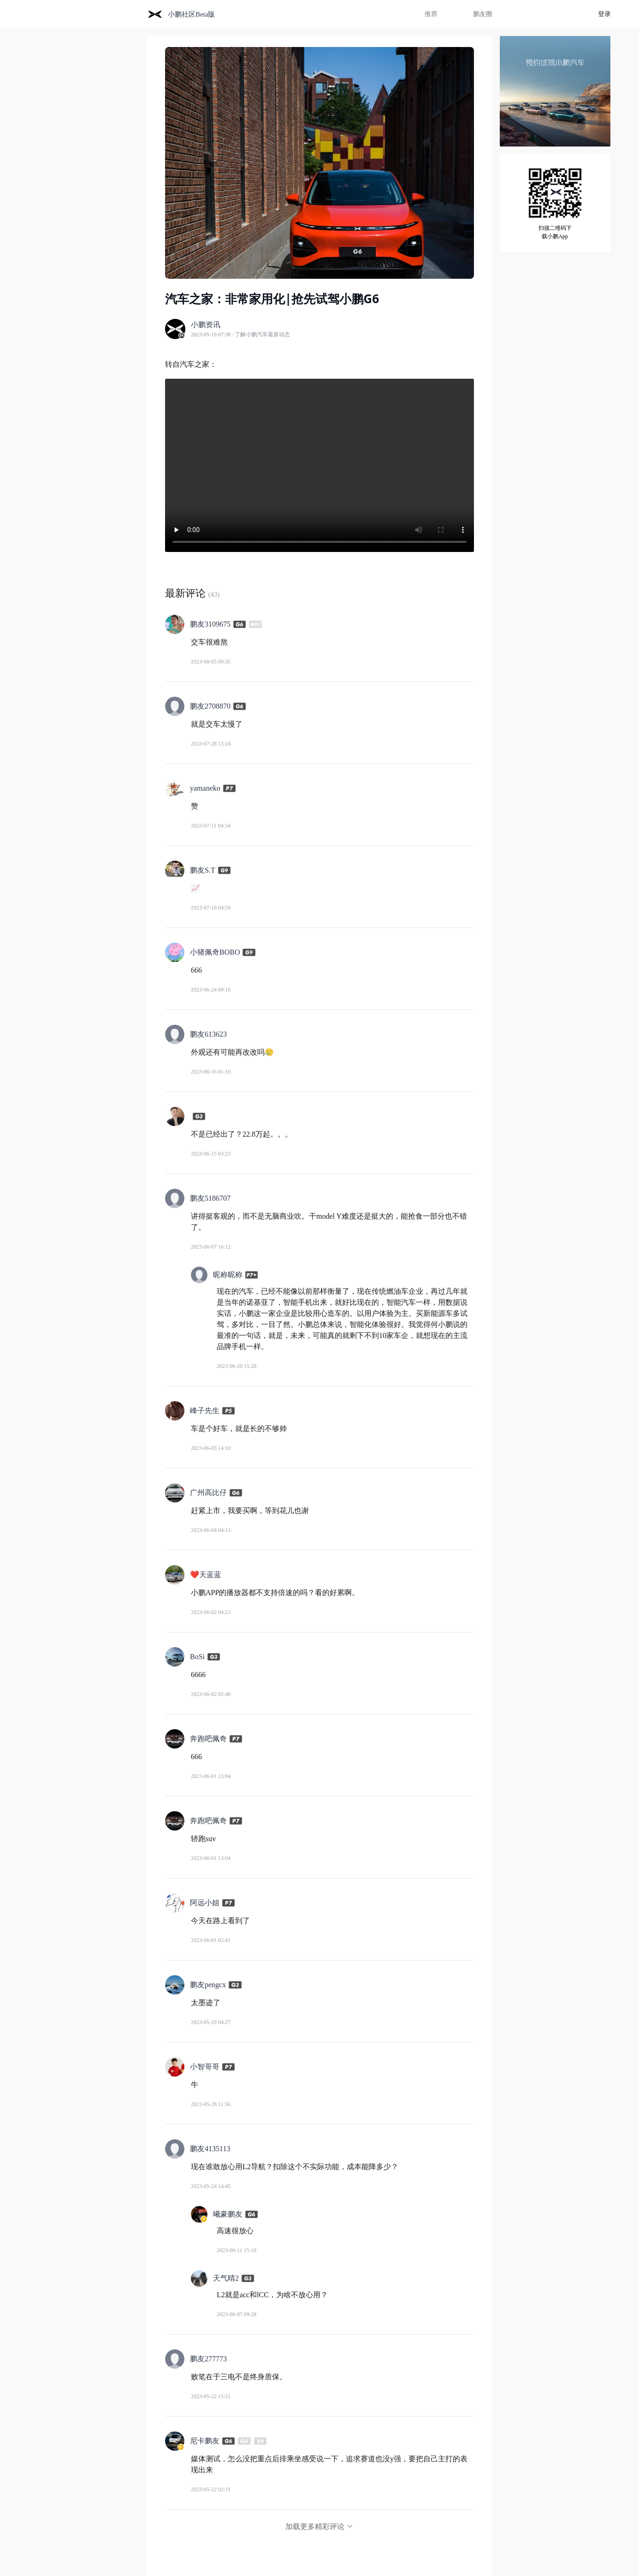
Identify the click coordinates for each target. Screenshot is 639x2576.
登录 (604, 14)
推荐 (431, 14)
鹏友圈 (482, 14)
